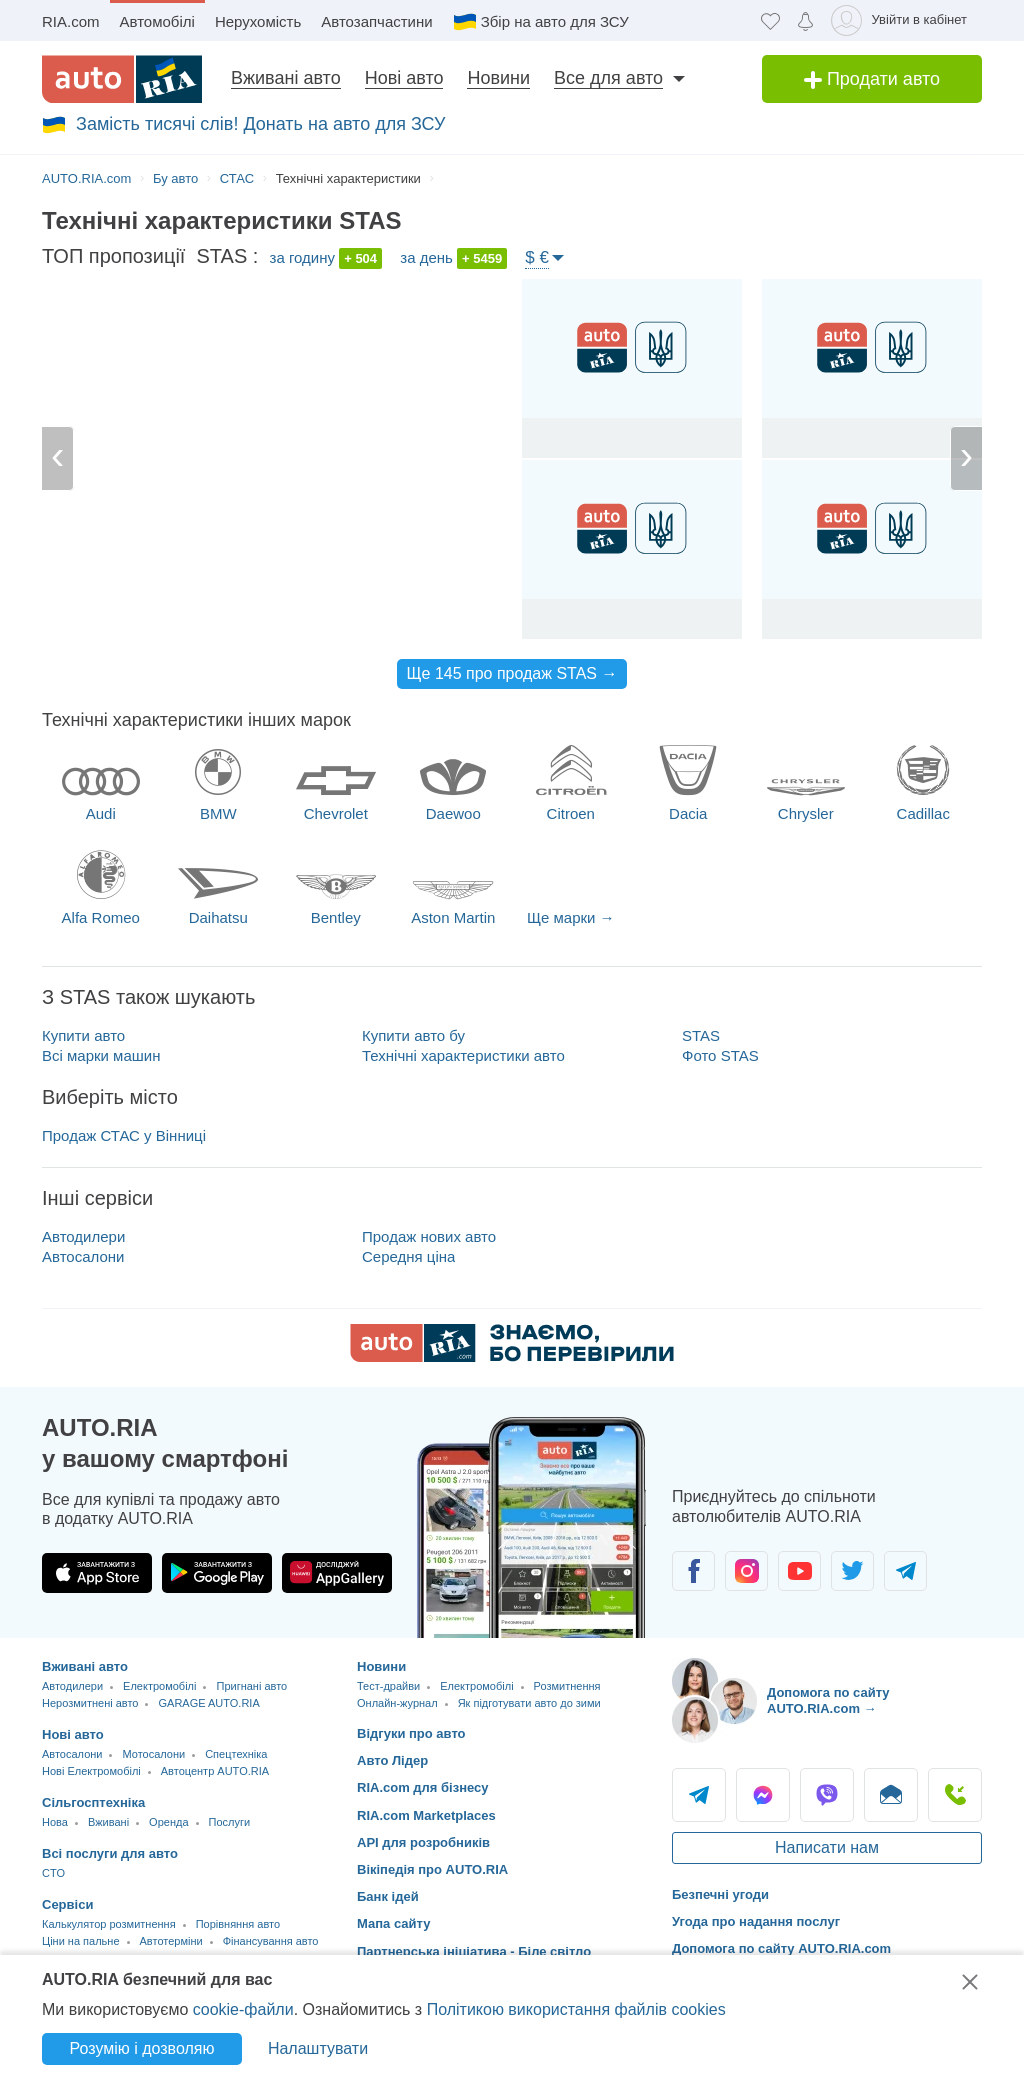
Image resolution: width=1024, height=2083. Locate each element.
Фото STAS (720, 1055)
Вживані (108, 1822)
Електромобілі (159, 1686)
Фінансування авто (271, 1941)
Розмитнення (567, 1686)
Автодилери (83, 1236)
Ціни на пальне (81, 1941)
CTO (53, 1873)
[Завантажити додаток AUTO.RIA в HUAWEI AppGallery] (337, 1573)
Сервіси (67, 1904)
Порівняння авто (238, 1924)
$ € (537, 257)
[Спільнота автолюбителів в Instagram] (746, 1571)
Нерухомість (258, 21)
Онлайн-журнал (397, 1703)
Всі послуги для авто (110, 1853)
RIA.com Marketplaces (426, 1815)
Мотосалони (153, 1754)
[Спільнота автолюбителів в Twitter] (852, 1571)
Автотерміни (171, 1941)
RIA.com (71, 21)
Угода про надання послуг (756, 1921)
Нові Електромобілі (91, 1771)
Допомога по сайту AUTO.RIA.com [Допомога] (781, 1948)
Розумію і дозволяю (142, 2048)
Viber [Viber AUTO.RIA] (827, 1795)
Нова (55, 1822)
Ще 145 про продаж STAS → (512, 673)
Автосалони (83, 1256)
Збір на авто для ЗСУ (555, 21)
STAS (701, 1035)
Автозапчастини (376, 21)
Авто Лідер (392, 1760)
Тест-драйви (388, 1686)
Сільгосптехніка (93, 1802)
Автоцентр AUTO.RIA (215, 1771)
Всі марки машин (101, 1055)
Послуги (230, 1822)
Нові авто (404, 78)
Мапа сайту (393, 1923)
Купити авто (83, 1035)
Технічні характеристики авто (463, 1055)
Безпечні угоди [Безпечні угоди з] (720, 1894)
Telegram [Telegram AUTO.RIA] (699, 1795)
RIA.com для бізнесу (423, 1787)
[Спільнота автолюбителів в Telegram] (905, 1571)
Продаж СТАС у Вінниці (124, 1135)
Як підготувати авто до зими (529, 1703)
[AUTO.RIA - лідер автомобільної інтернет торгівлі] (122, 79)
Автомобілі (157, 21)
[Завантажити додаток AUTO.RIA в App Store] (97, 1573)
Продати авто (872, 79)
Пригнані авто (251, 1686)
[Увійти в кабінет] (902, 20)
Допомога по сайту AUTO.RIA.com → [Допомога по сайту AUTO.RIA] (828, 1700)
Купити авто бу (413, 1035)
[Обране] (770, 20)
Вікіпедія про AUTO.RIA (432, 1869)
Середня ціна (408, 1256)
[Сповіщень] (805, 20)
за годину (326, 258)
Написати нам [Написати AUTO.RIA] (827, 1847)
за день (453, 258)
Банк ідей (388, 1896)
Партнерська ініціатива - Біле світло (474, 1951)
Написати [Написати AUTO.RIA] (891, 1795)
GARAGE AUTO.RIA (208, 1703)
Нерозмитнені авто (90, 1703)
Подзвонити (955, 1795)
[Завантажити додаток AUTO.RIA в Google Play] (217, 1573)
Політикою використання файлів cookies (576, 2009)
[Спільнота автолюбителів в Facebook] (693, 1571)
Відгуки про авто (411, 1733)
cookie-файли (243, 2009)
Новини (498, 78)
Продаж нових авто (429, 1236)
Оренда (168, 1822)
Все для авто (608, 78)
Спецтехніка (236, 1754)
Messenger (763, 1795)
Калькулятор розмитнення (109, 1924)
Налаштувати (318, 2048)
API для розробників (423, 1842)
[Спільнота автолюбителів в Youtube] (799, 1571)
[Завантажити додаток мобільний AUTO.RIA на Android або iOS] (532, 1527)
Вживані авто (286, 78)
